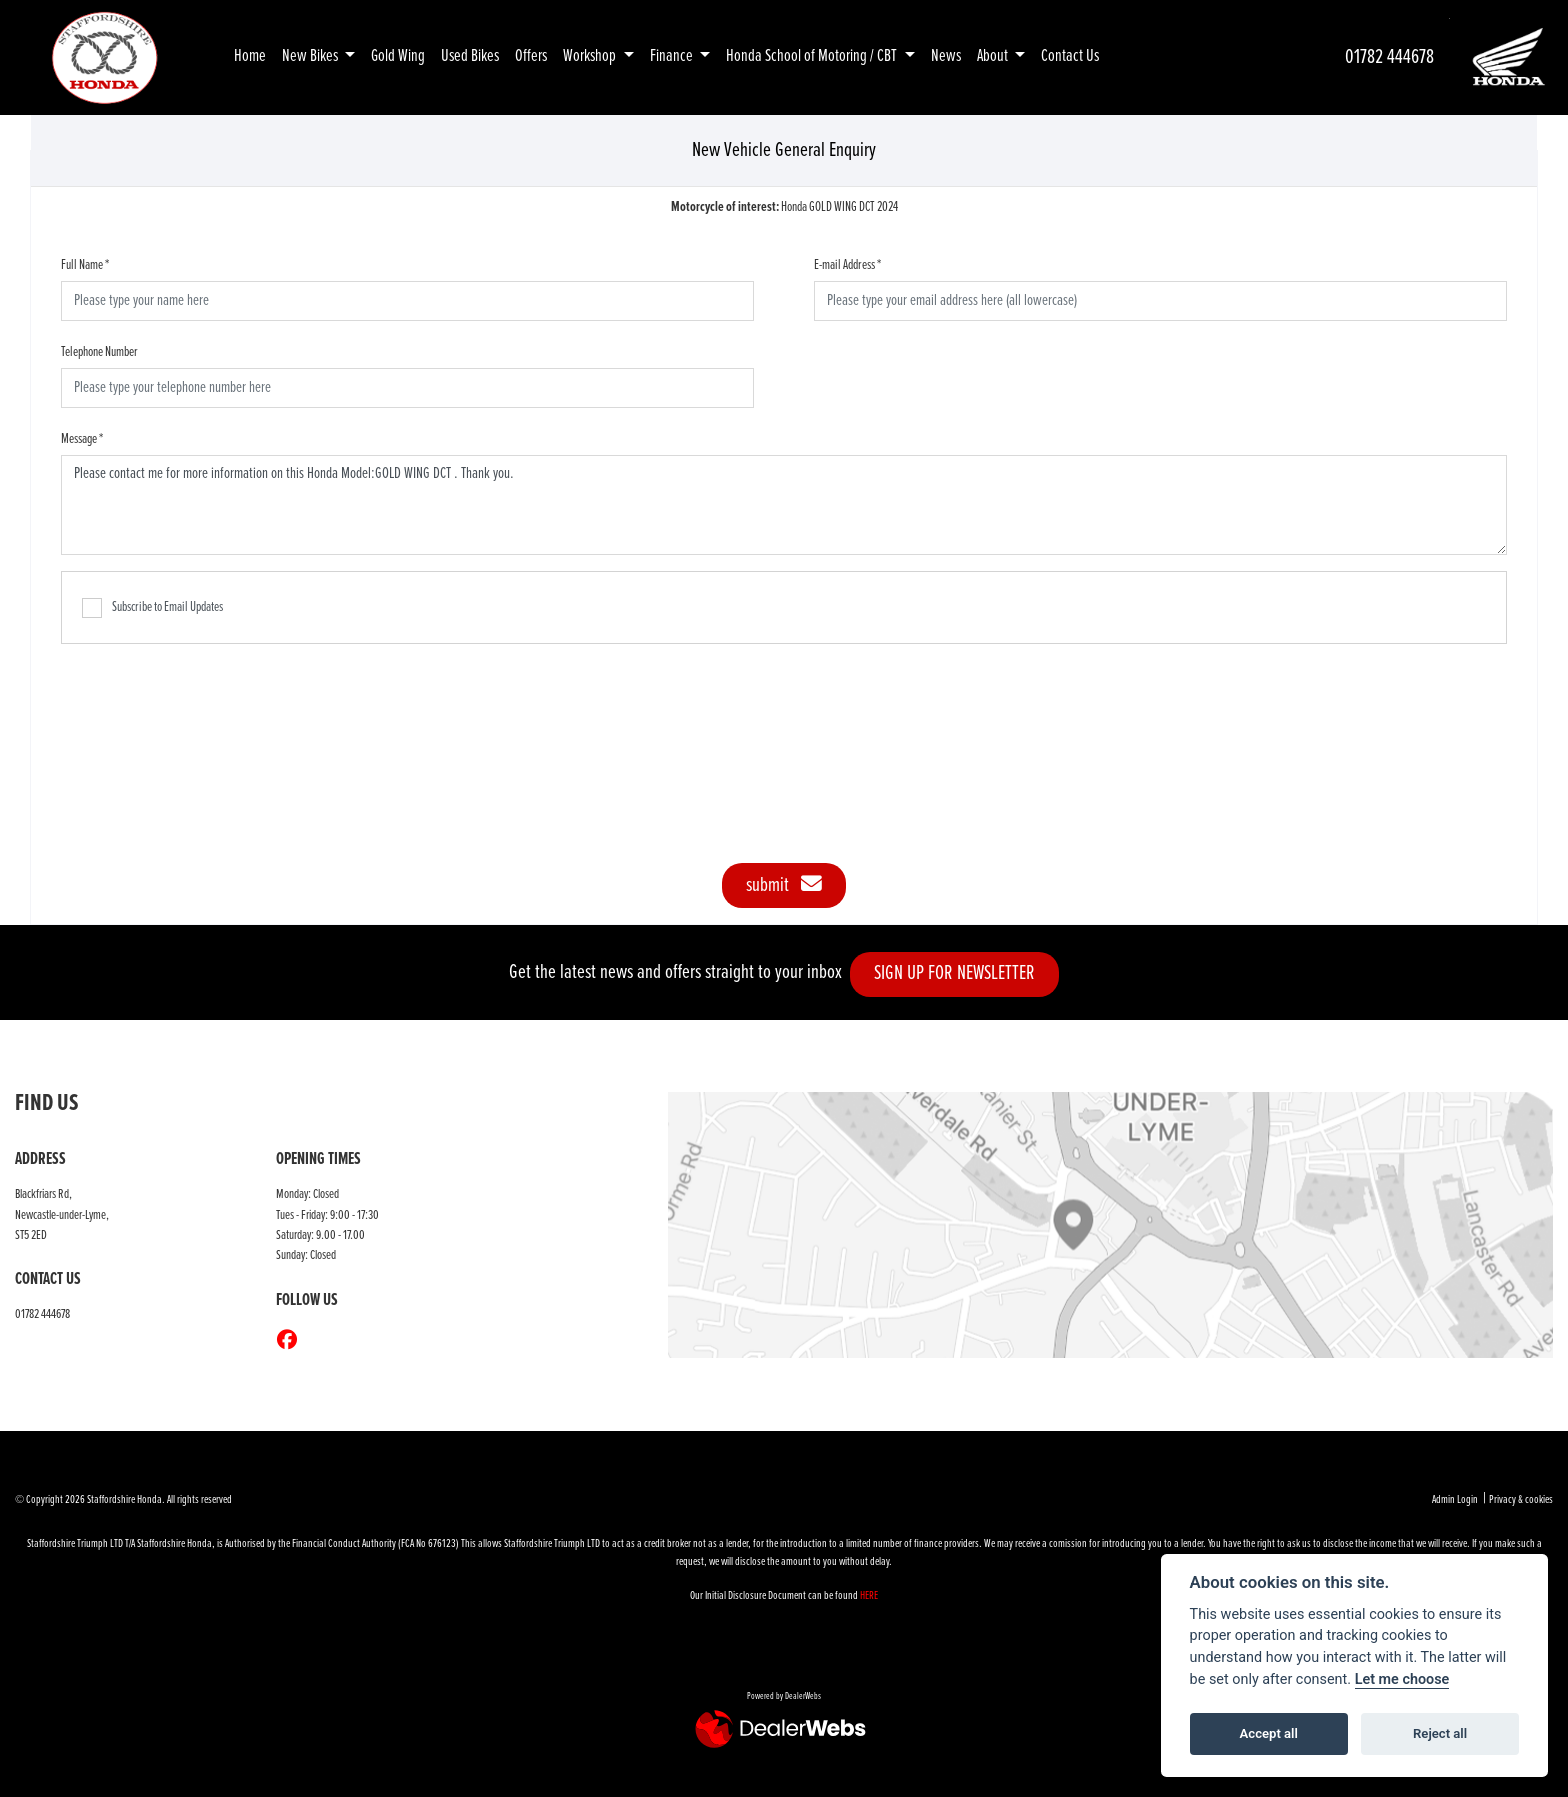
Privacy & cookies (1521, 1500)
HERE (869, 1596)
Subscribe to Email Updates (152, 608)
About (994, 56)
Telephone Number (99, 352)
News (946, 56)
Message (82, 439)
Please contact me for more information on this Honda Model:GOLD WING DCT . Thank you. (784, 505)
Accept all (1269, 1733)
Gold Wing (398, 56)
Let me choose (1402, 1679)
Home (250, 56)
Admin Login (1455, 1500)
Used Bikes (470, 56)
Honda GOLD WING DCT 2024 (784, 207)
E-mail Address (847, 265)
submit (784, 885)
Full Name (85, 265)
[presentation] (784, 743)
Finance (673, 56)
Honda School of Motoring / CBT (813, 56)
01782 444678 (1389, 57)
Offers (531, 56)
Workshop (591, 56)
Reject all (1440, 1733)
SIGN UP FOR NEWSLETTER (964, 973)
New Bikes (311, 56)
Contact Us (1070, 56)
